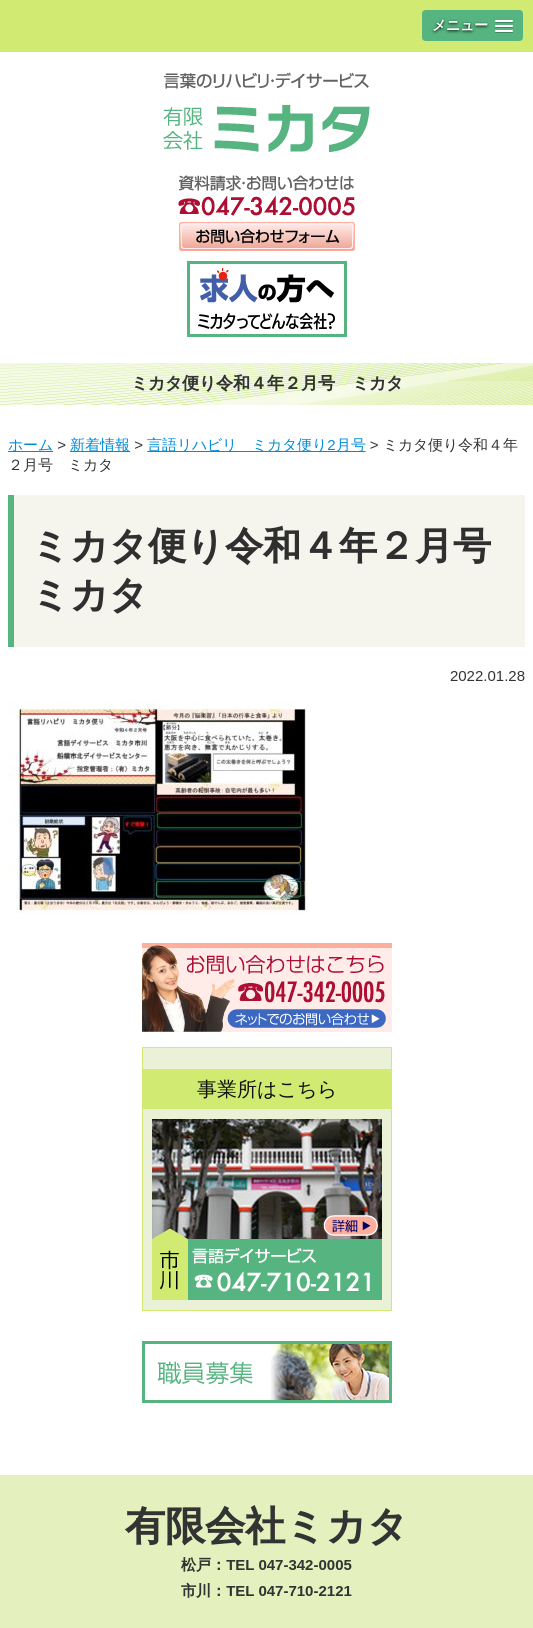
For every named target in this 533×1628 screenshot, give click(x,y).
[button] (472, 25)
